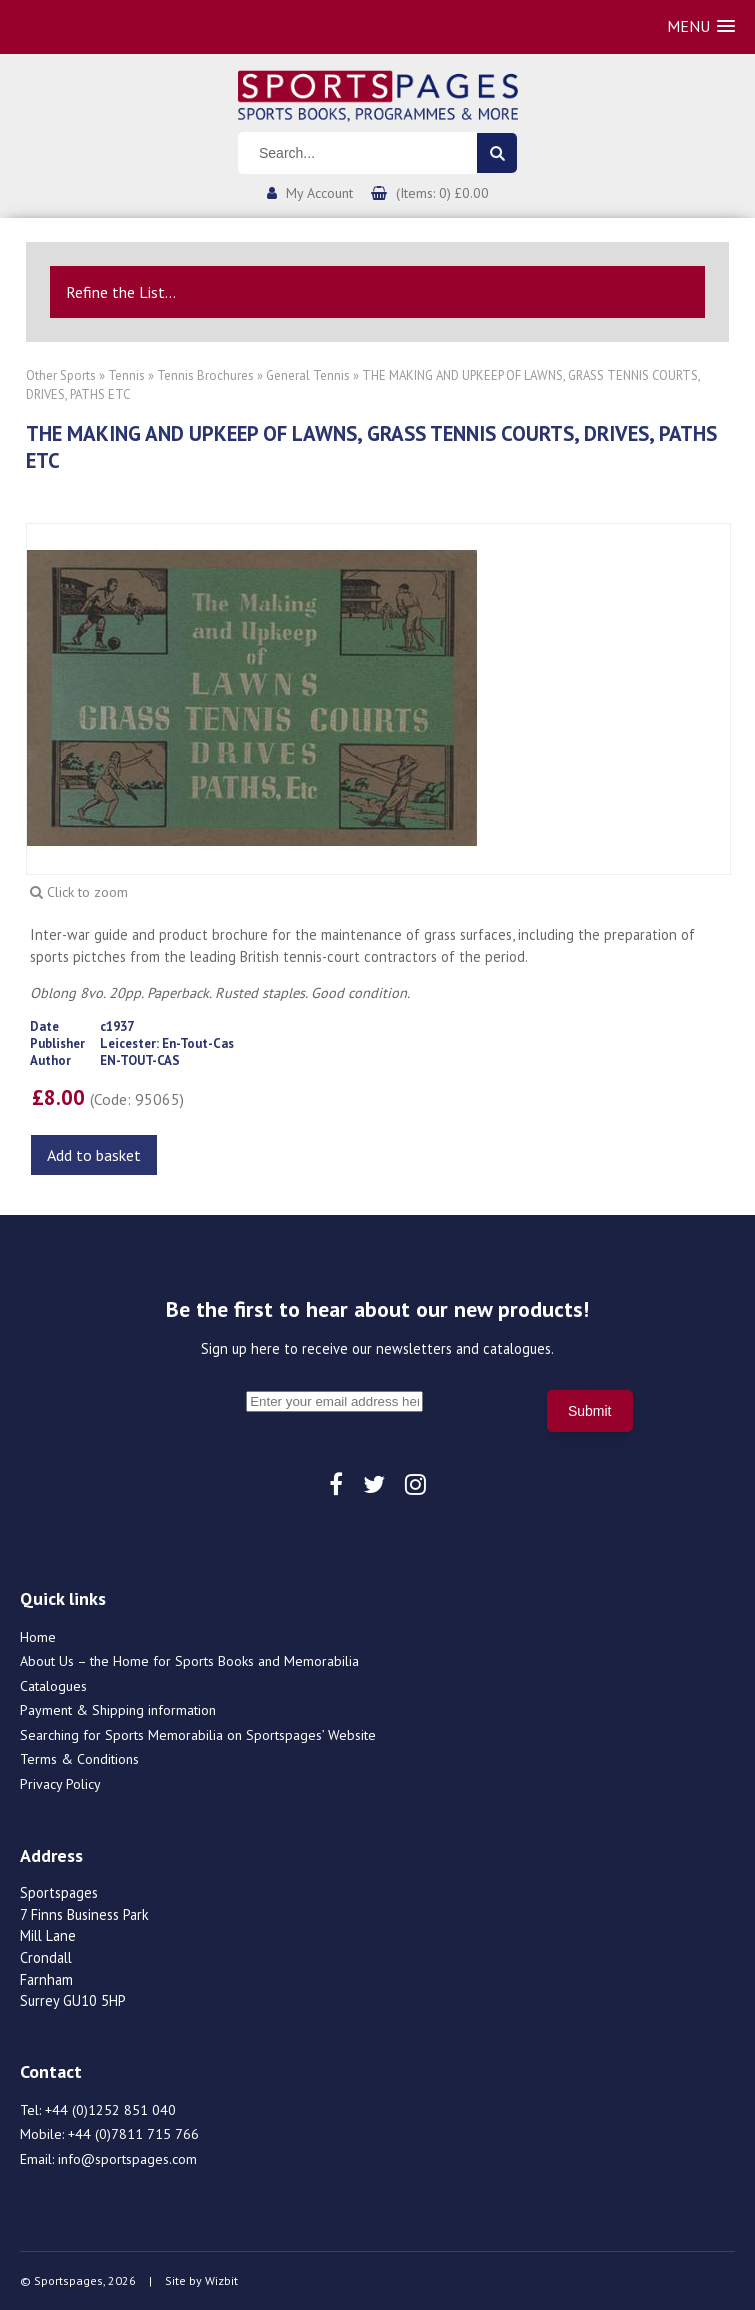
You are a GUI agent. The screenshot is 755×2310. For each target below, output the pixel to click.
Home (38, 1637)
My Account (319, 193)
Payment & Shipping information (118, 1710)
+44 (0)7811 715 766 (133, 2134)
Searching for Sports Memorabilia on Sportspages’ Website (198, 1735)
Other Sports (61, 375)
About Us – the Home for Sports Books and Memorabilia (189, 1661)
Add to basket (94, 1155)
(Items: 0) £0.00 (442, 193)
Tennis (126, 375)
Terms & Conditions (79, 1759)
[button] (701, 26)
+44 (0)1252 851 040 (110, 2110)
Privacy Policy (60, 1784)
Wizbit (221, 2280)
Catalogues (53, 1686)
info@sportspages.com (127, 2159)
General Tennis (308, 375)
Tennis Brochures (205, 375)
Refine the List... (121, 292)
